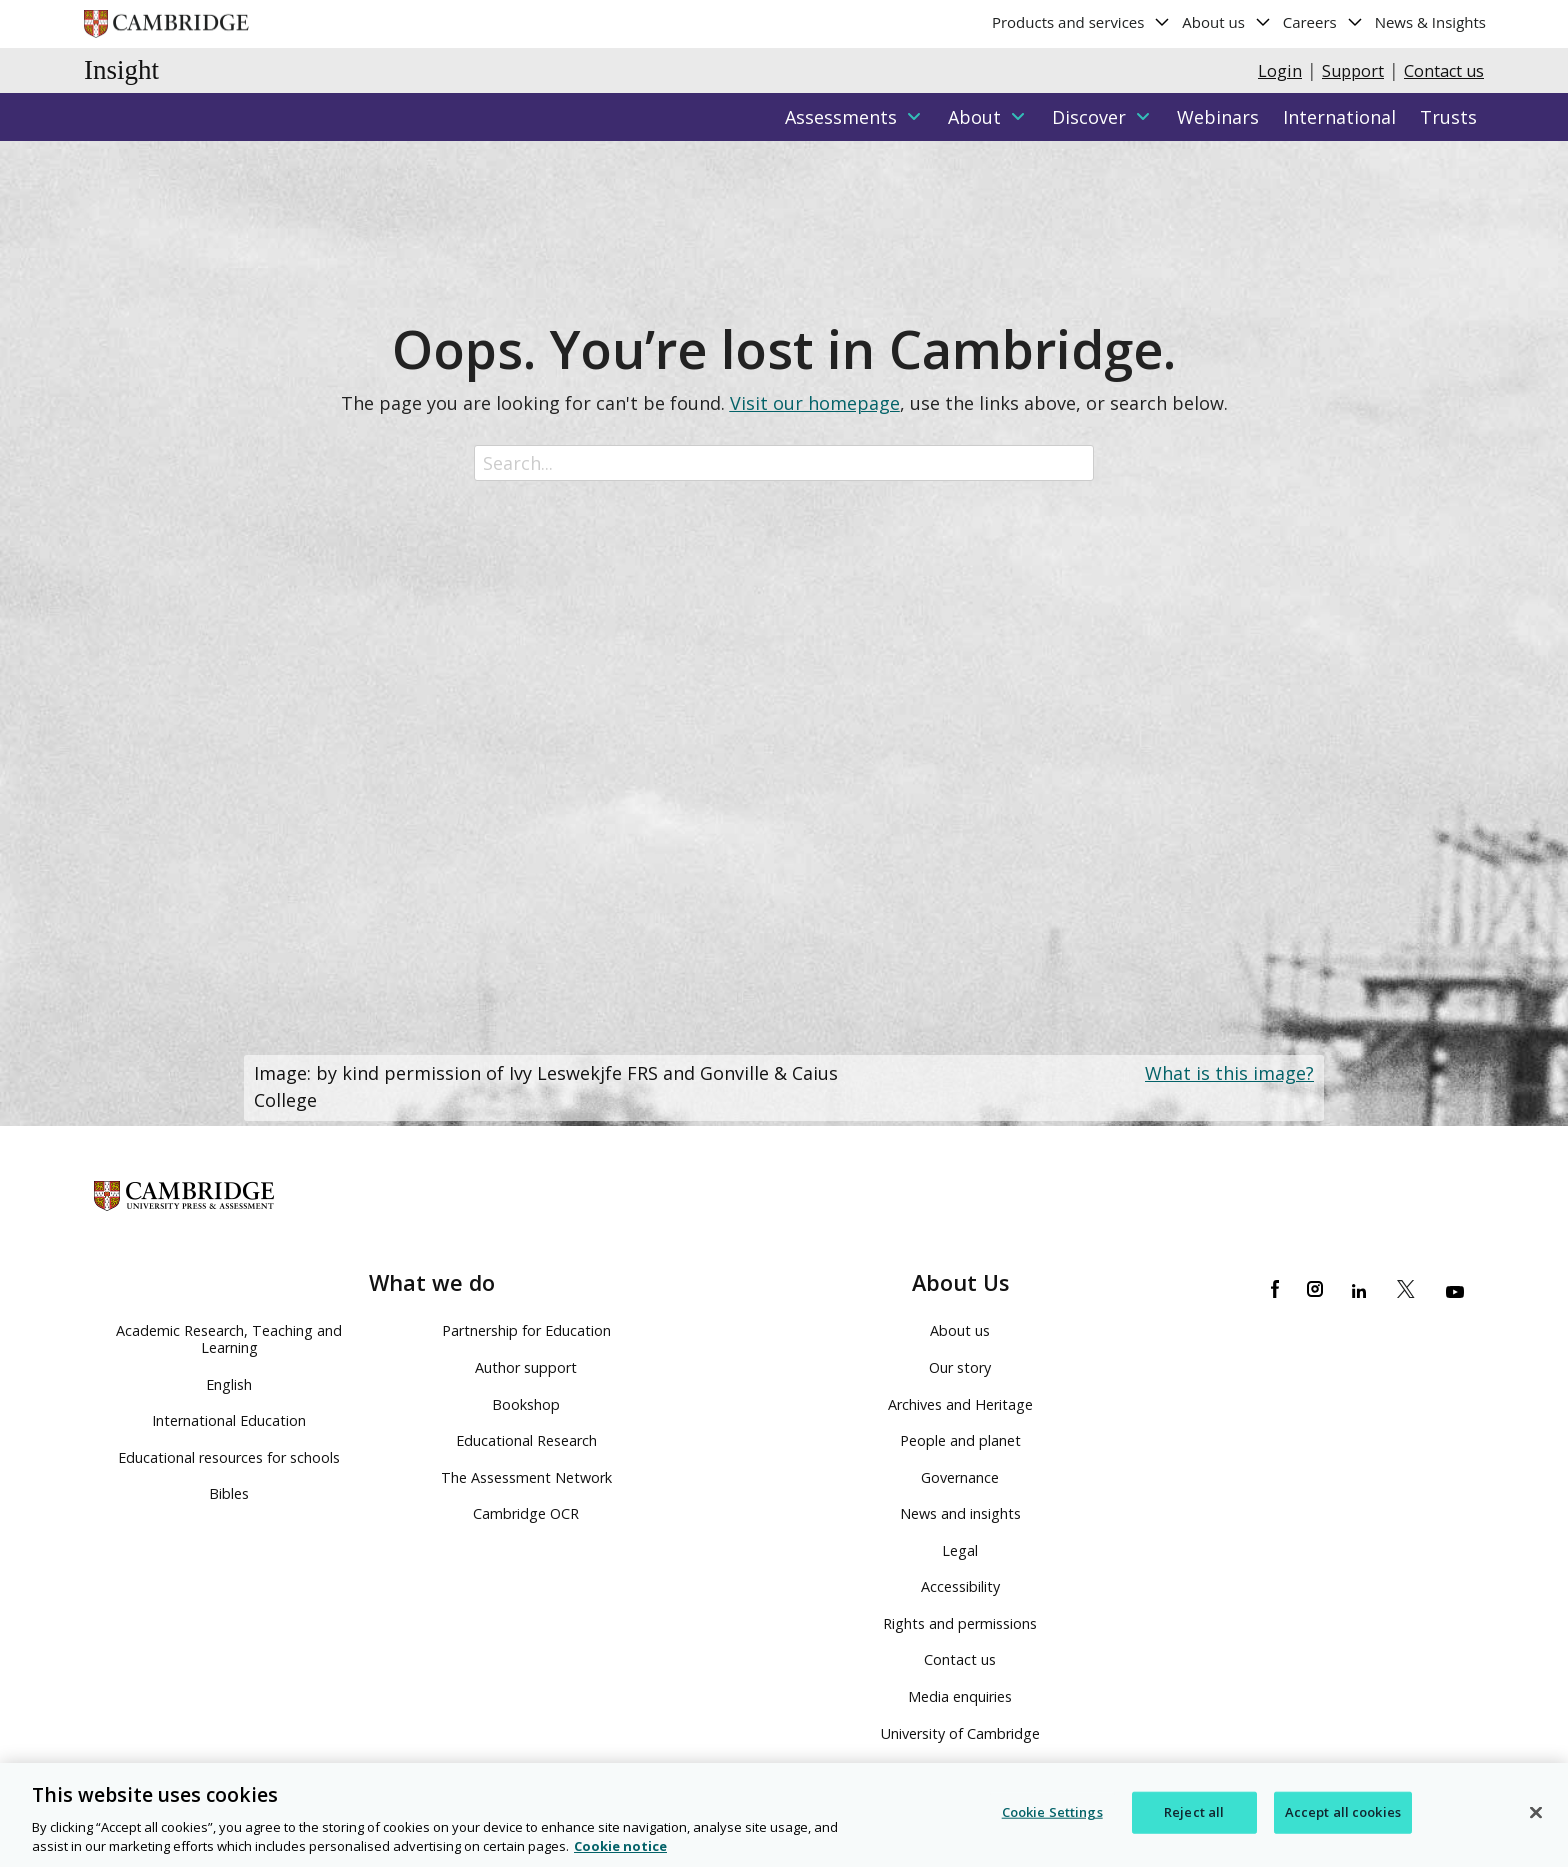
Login (1280, 71)
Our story (960, 1367)
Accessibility (960, 1586)
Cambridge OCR (526, 1513)
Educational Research (526, 1440)
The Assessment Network (526, 1477)
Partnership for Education (526, 1330)
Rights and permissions (960, 1623)
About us (1226, 22)
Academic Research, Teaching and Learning (229, 1339)
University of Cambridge (960, 1733)
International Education (229, 1420)
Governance (960, 1477)
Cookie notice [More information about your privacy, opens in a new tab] (620, 1848)
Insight (121, 70)
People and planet (960, 1440)
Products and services (1081, 22)
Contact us (1444, 71)
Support (1353, 71)
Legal (960, 1550)
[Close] (1536, 1814)
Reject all (1194, 1813)
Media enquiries (960, 1696)
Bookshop (526, 1404)
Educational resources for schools (229, 1457)
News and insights (960, 1513)
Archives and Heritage (960, 1404)
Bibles (229, 1493)
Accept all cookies (1343, 1813)
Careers (1323, 22)
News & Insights (1430, 22)
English (229, 1384)
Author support (526, 1367)
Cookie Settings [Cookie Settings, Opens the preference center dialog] (1052, 1813)
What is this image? (1229, 1073)
